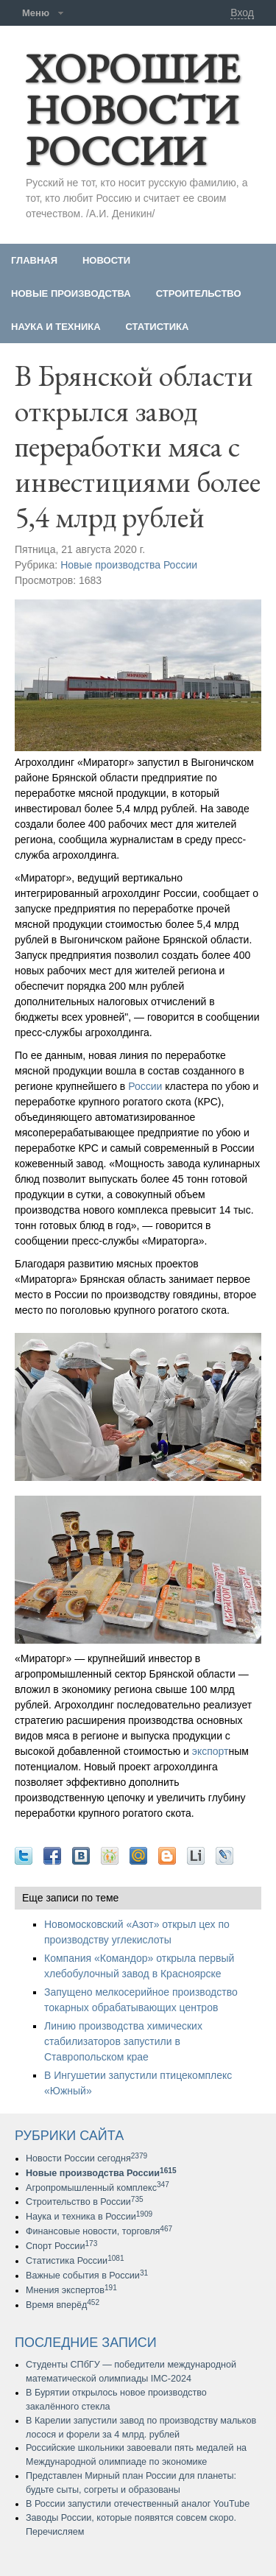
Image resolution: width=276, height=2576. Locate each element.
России (145, 1086)
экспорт (210, 1751)
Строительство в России (85, 2202)
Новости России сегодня (86, 2158)
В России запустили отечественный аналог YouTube (138, 2504)
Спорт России (61, 2246)
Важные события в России (87, 2275)
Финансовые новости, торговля (99, 2231)
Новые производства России (128, 565)
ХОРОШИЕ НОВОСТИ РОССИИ (132, 109)
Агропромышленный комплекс (97, 2188)
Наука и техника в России (89, 2216)
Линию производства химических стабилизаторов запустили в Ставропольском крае (123, 2041)
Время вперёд (62, 2305)
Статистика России (75, 2261)
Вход (242, 12)
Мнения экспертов (71, 2290)
